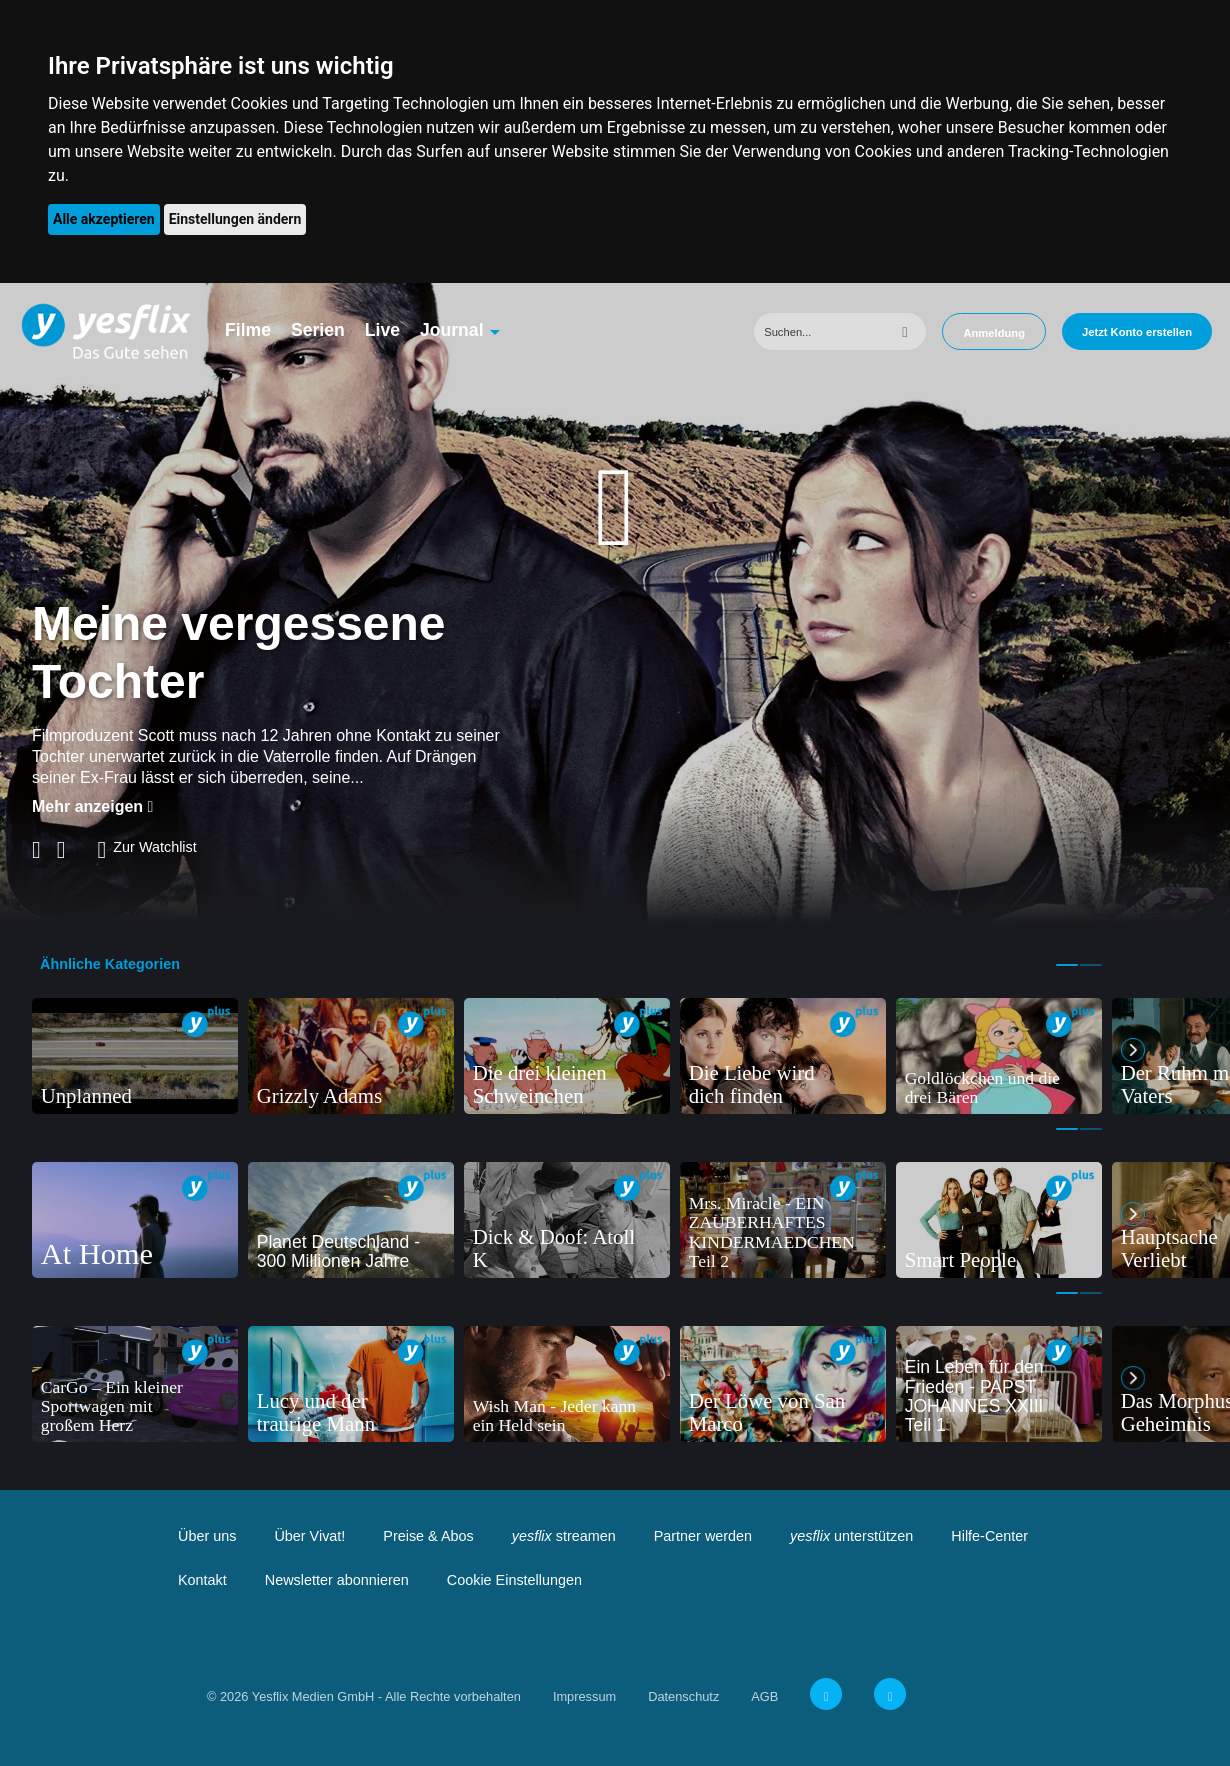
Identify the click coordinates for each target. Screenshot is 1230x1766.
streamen (564, 1536)
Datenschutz (683, 1696)
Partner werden (703, 1536)
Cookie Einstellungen (514, 1580)
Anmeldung (994, 333)
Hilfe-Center (989, 1536)
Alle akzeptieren (104, 219)
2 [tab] (1091, 965)
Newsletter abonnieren (337, 1580)
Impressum (584, 1696)
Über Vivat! (309, 1536)
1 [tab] (1067, 965)
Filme (248, 330)
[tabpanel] (135, 1056)
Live (382, 330)
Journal (452, 330)
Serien (318, 330)
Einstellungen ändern (235, 219)
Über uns (207, 1536)
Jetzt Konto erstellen (1137, 332)
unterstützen (851, 1536)
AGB (764, 1696)
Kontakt (202, 1580)
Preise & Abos (428, 1536)
